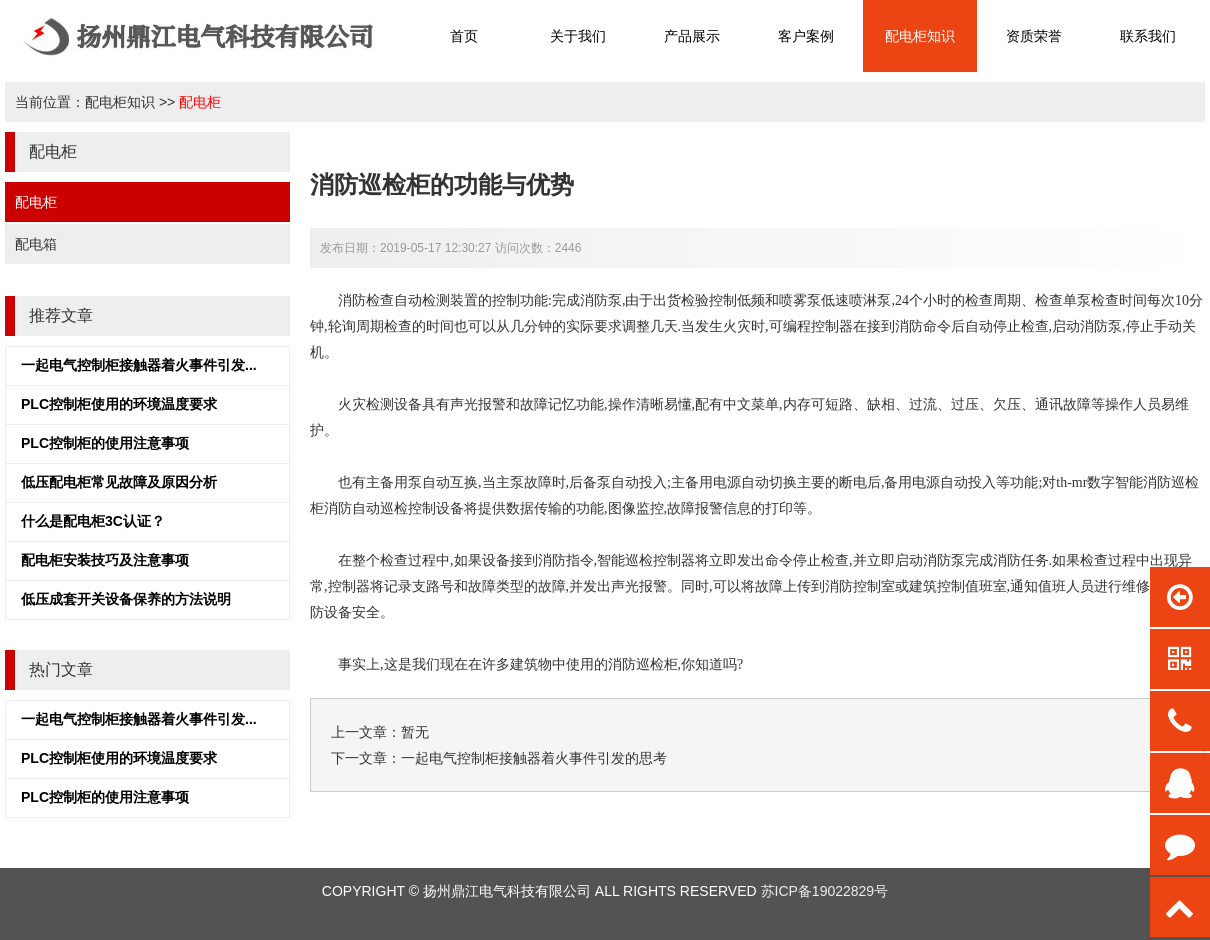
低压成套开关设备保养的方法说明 (126, 599)
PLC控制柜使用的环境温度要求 (119, 404)
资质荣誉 (1034, 36)
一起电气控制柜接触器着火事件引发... (139, 365)
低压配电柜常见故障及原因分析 (119, 482)
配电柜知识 (920, 36)
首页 (464, 36)
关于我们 (578, 36)
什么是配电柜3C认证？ (93, 521)
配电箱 (36, 244)
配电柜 (200, 102)
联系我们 (1148, 36)
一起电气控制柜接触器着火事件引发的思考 (534, 758)
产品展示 (692, 36)
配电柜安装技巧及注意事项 (105, 560)
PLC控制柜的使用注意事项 (105, 443)
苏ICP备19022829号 (825, 891)
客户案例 (806, 36)
